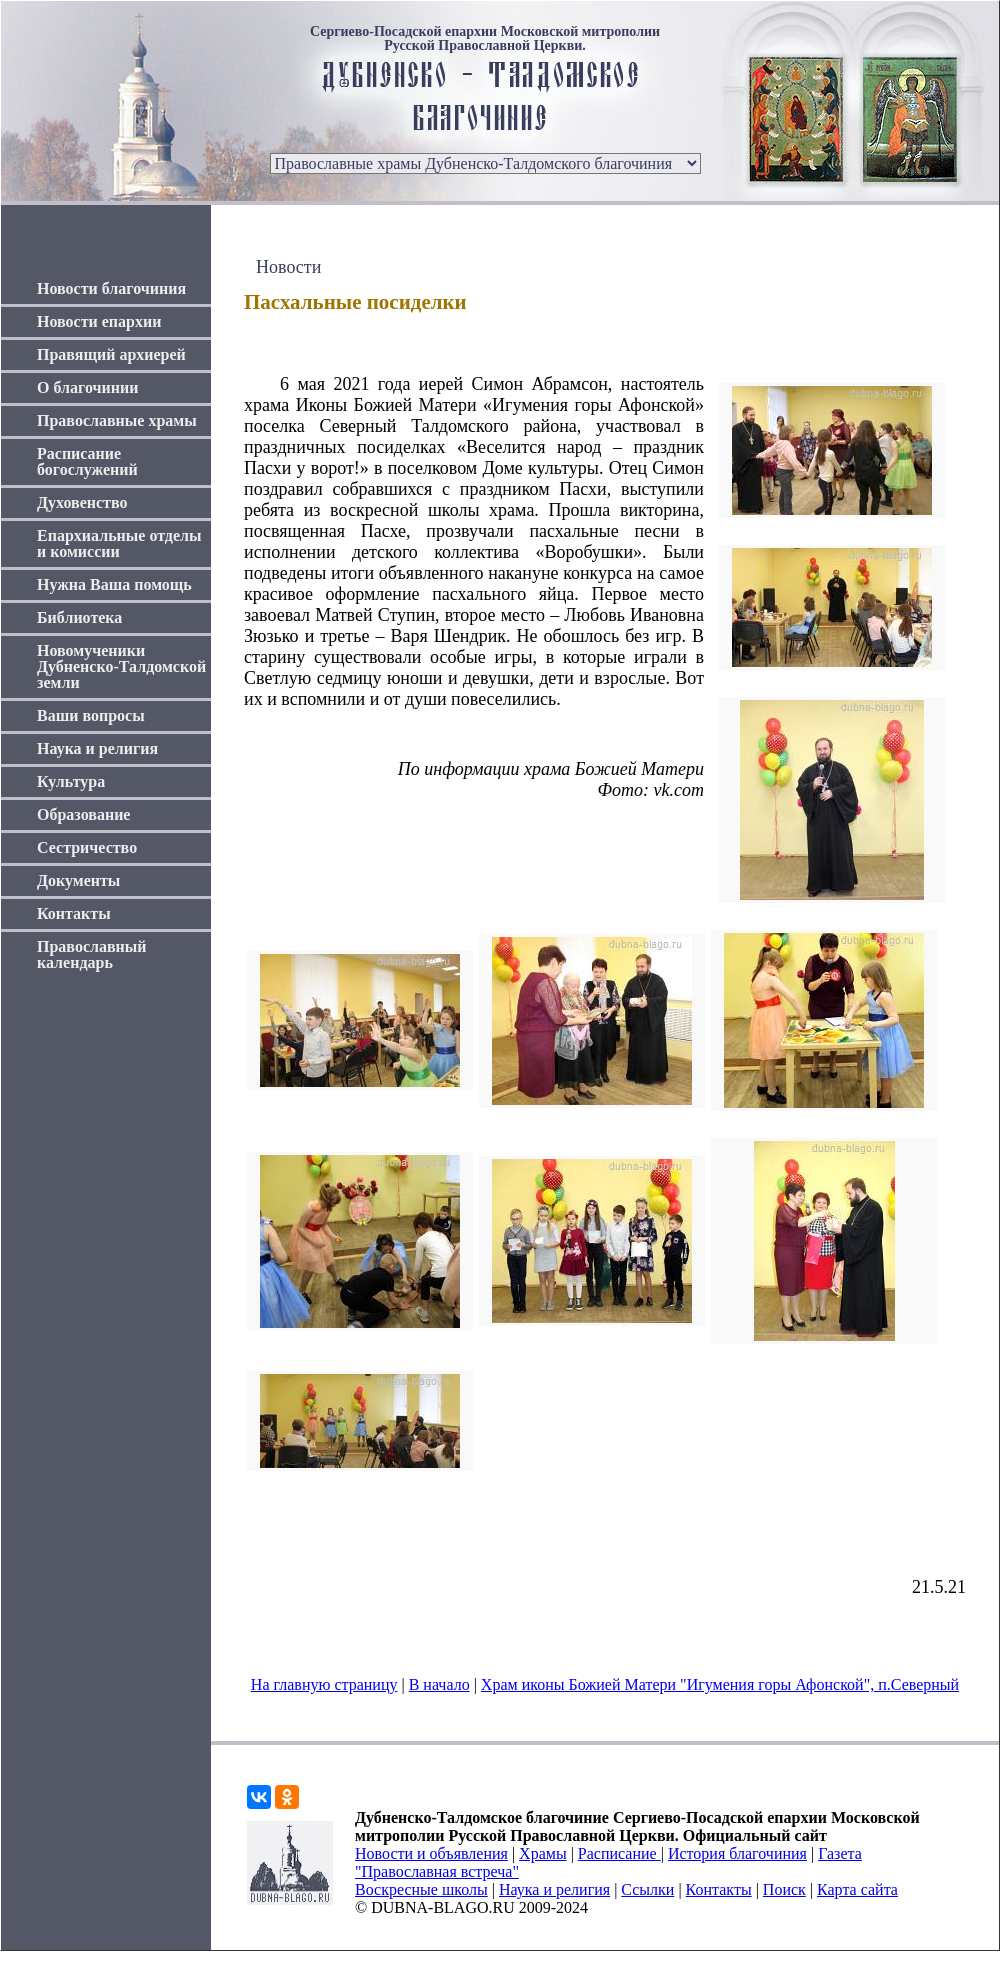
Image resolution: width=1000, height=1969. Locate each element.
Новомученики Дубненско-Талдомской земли (121, 666)
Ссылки (647, 1889)
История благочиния (737, 1853)
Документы (78, 880)
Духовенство (82, 502)
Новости (288, 267)
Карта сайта (857, 1889)
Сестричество (87, 847)
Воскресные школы (421, 1889)
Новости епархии (99, 321)
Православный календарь (92, 954)
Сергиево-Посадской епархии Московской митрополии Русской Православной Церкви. (485, 39)
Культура (71, 781)
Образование (83, 814)
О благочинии (87, 387)
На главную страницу (324, 1684)
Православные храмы (117, 420)
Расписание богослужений (87, 461)
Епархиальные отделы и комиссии (119, 543)
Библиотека (79, 617)
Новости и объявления (431, 1853)
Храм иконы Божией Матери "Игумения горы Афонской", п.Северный (720, 1684)
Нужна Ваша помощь (114, 584)
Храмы (543, 1853)
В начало (439, 1684)
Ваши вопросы (91, 715)
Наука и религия (97, 748)
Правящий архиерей (111, 354)
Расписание (619, 1853)
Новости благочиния (111, 288)
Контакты (74, 913)
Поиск (784, 1889)
